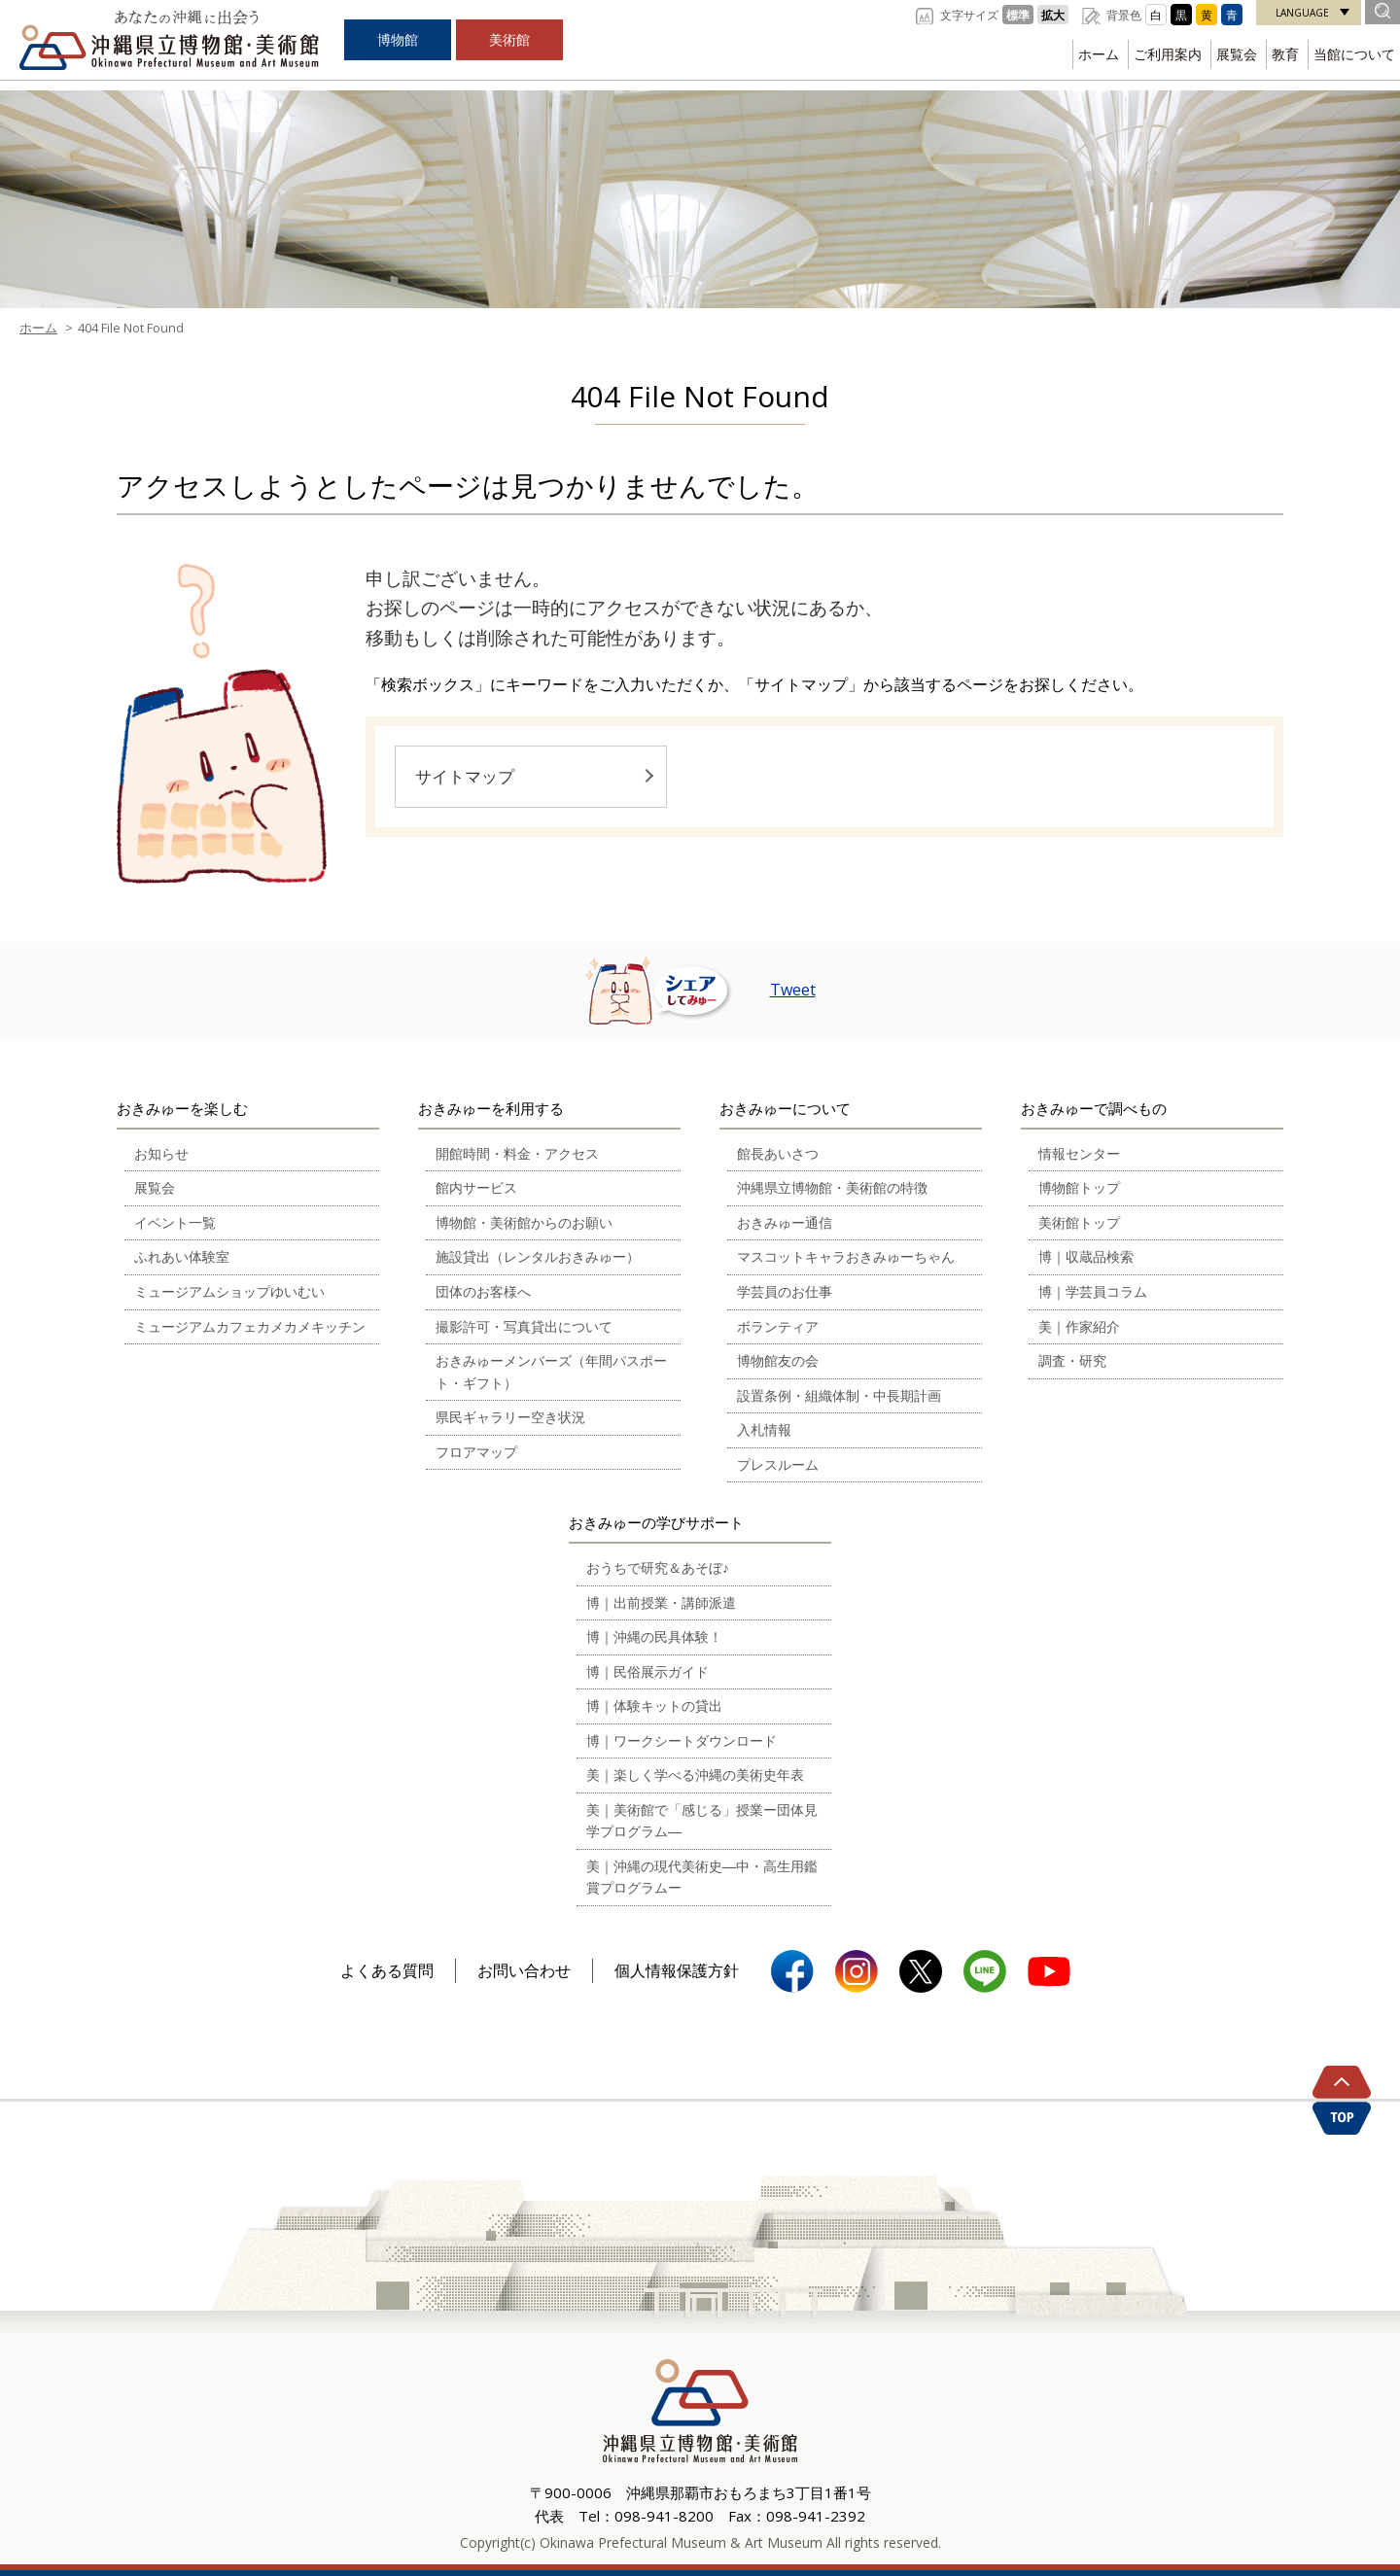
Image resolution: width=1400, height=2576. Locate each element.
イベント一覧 (175, 1222)
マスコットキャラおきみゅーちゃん (846, 1256)
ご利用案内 (1168, 54)
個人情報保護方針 (676, 1970)
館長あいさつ (778, 1153)
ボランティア (778, 1326)
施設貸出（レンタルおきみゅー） (538, 1256)
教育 (1285, 54)
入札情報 (764, 1429)
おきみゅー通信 (784, 1222)
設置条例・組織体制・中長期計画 (839, 1395)
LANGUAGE (1302, 12)
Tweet (793, 989)
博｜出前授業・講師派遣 (661, 1602)
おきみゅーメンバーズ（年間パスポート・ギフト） (551, 1371)
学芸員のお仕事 (784, 1291)
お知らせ (161, 1153)
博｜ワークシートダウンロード (681, 1740)
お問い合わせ (524, 1970)
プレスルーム (778, 1464)
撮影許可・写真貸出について (524, 1326)
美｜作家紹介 (1079, 1326)
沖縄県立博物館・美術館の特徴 (832, 1187)
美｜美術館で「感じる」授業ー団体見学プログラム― (702, 1820)
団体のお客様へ (483, 1291)
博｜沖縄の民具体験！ (654, 1636)
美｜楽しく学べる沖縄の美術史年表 (695, 1774)
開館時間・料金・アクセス (517, 1153)
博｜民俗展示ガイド (647, 1671)
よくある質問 (387, 1970)
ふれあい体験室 (181, 1256)
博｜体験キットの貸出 (654, 1705)
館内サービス (476, 1187)
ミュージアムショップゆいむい (229, 1291)
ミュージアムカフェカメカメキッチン (250, 1326)
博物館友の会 (778, 1360)
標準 (1018, 14)
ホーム (1098, 54)
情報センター (1079, 1153)
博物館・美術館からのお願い (524, 1222)
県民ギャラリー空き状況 (510, 1417)
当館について (1354, 54)
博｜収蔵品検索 (1086, 1256)
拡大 (1053, 14)
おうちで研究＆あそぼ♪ (657, 1567)
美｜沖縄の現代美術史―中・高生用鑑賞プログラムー (702, 1877)
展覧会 (1236, 54)
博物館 (397, 39)
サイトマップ (464, 776)
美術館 (509, 39)
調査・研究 (1072, 1360)
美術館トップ (1079, 1222)
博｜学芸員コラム (1092, 1291)
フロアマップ (476, 1452)
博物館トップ (1079, 1187)
